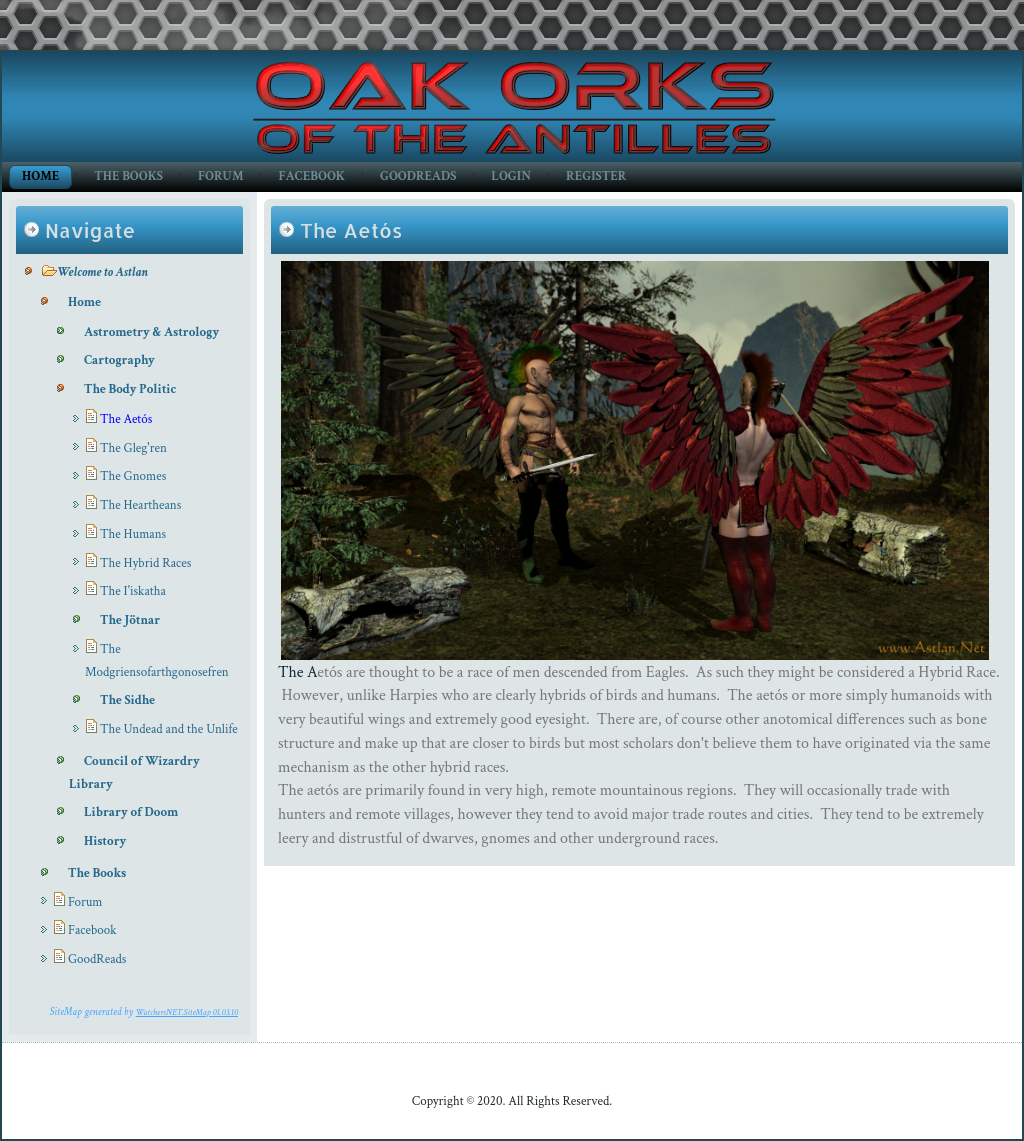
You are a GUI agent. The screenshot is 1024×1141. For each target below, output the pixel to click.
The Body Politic (130, 389)
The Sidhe (127, 700)
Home (40, 176)
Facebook (311, 176)
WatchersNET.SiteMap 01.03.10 (187, 1012)
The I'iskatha (133, 591)
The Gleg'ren (133, 448)
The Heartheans (140, 505)
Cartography (119, 360)
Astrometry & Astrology (151, 332)
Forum (220, 176)
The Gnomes (133, 476)
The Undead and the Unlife (169, 729)
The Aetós (126, 419)
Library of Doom (131, 812)
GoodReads (418, 176)
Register (596, 176)
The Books (128, 176)
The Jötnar (130, 620)
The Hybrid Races (145, 563)
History (105, 841)
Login (511, 176)
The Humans (133, 534)
